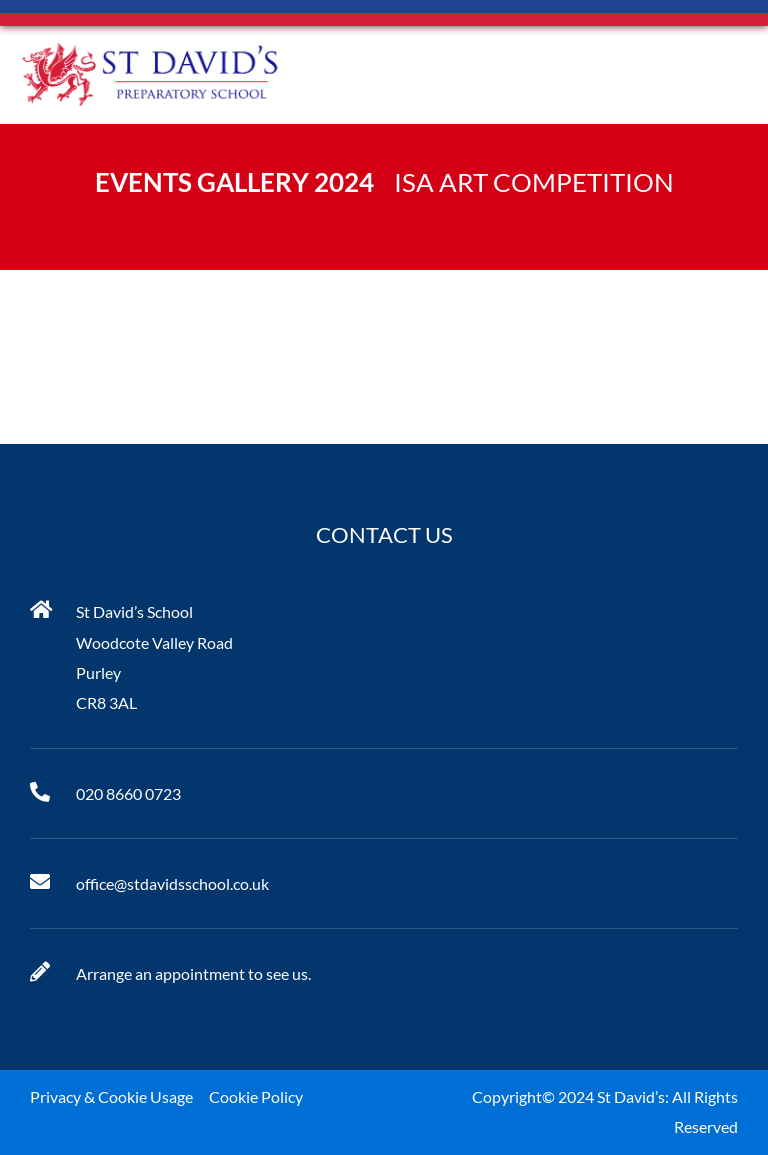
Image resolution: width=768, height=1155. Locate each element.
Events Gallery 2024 (234, 182)
